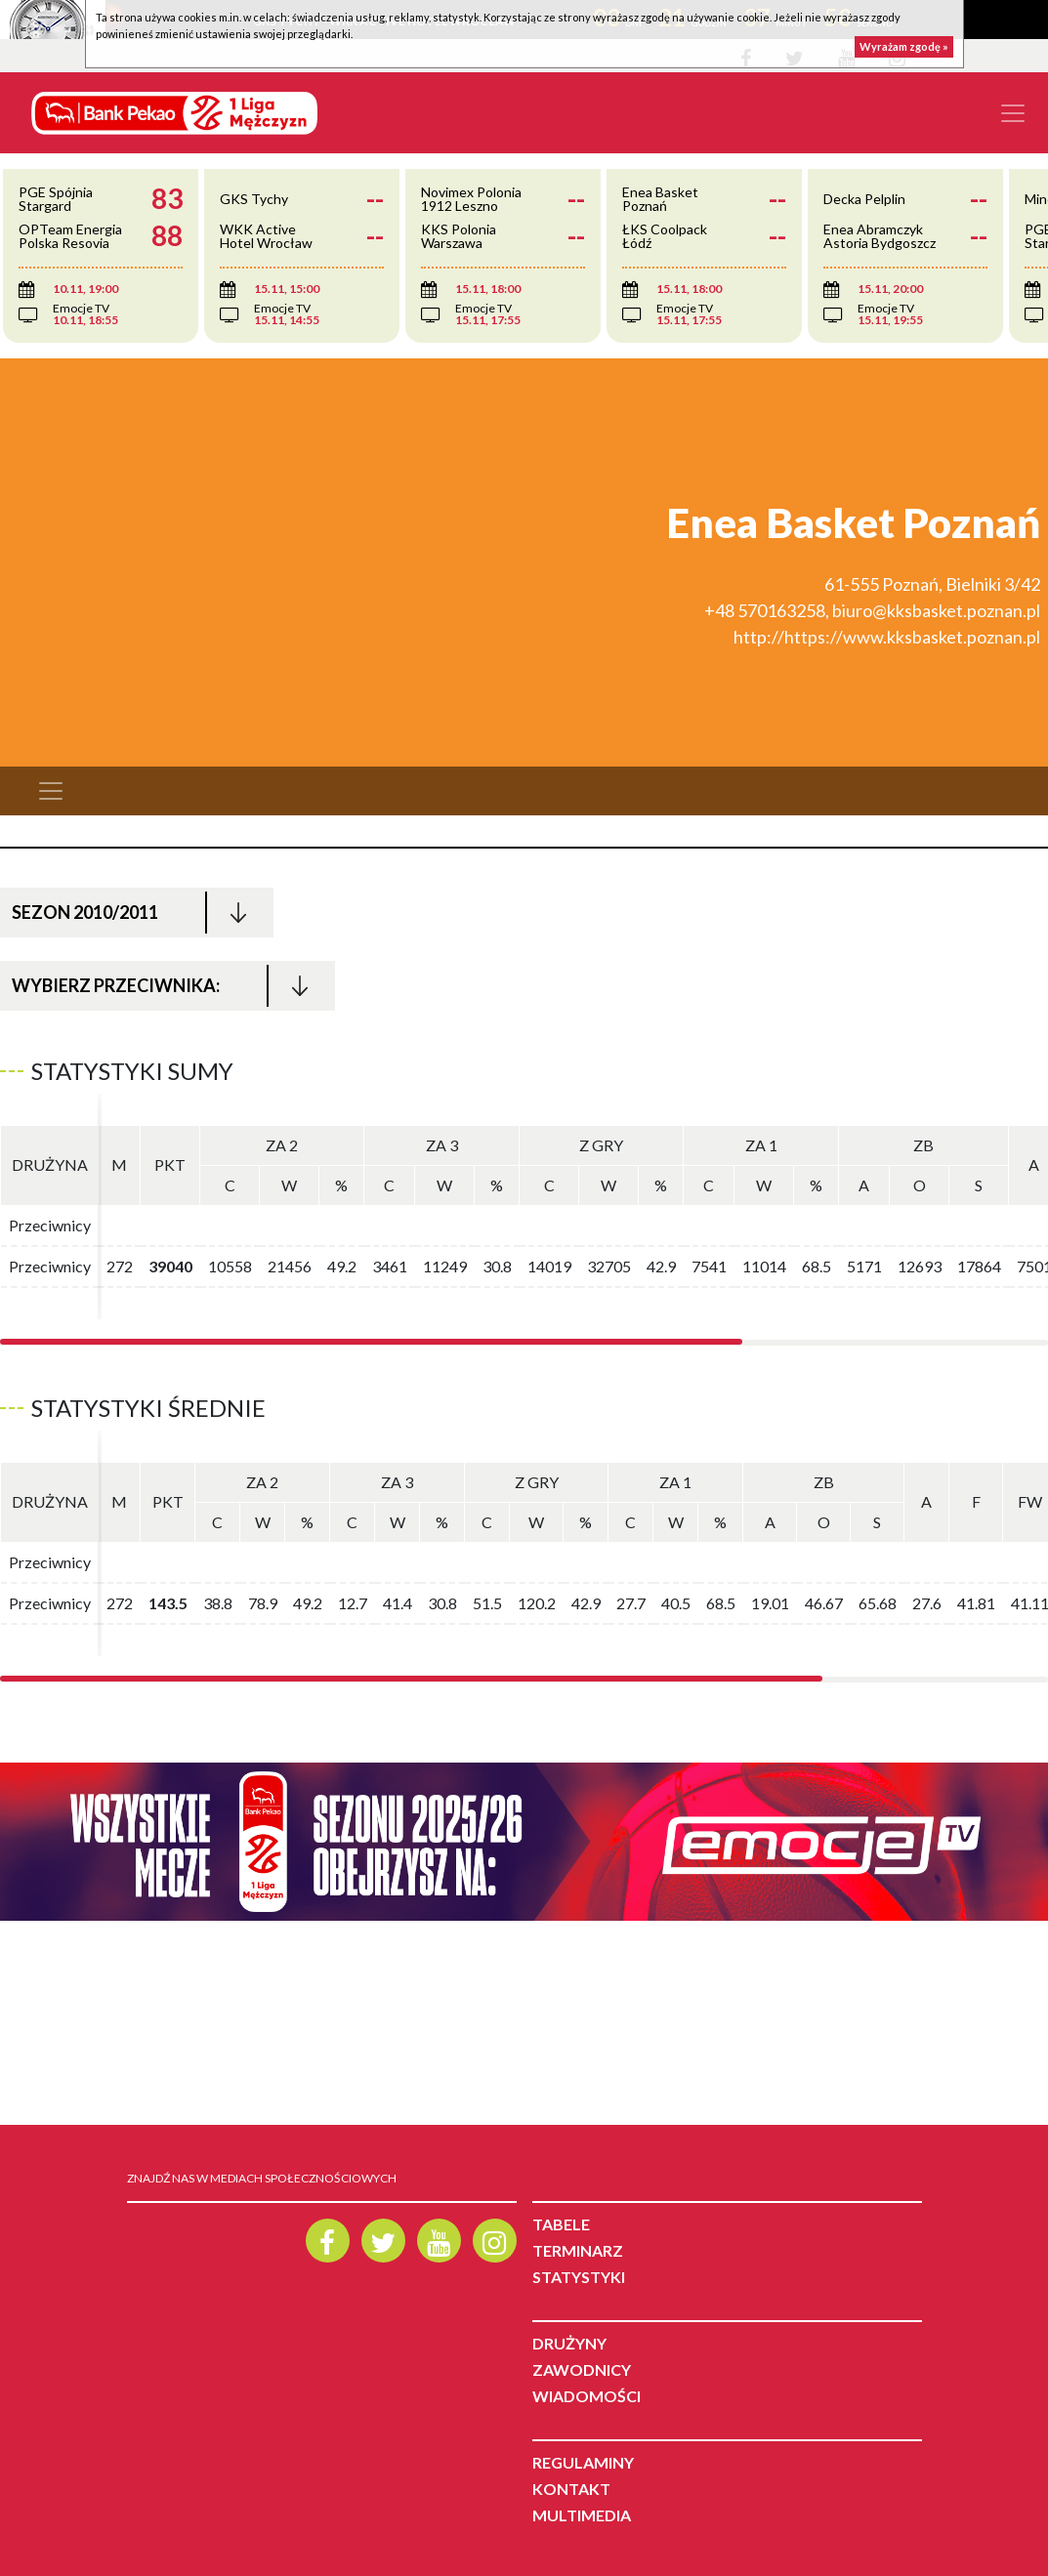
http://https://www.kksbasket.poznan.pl (887, 636)
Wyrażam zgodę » (903, 46)
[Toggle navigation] (1012, 113)
